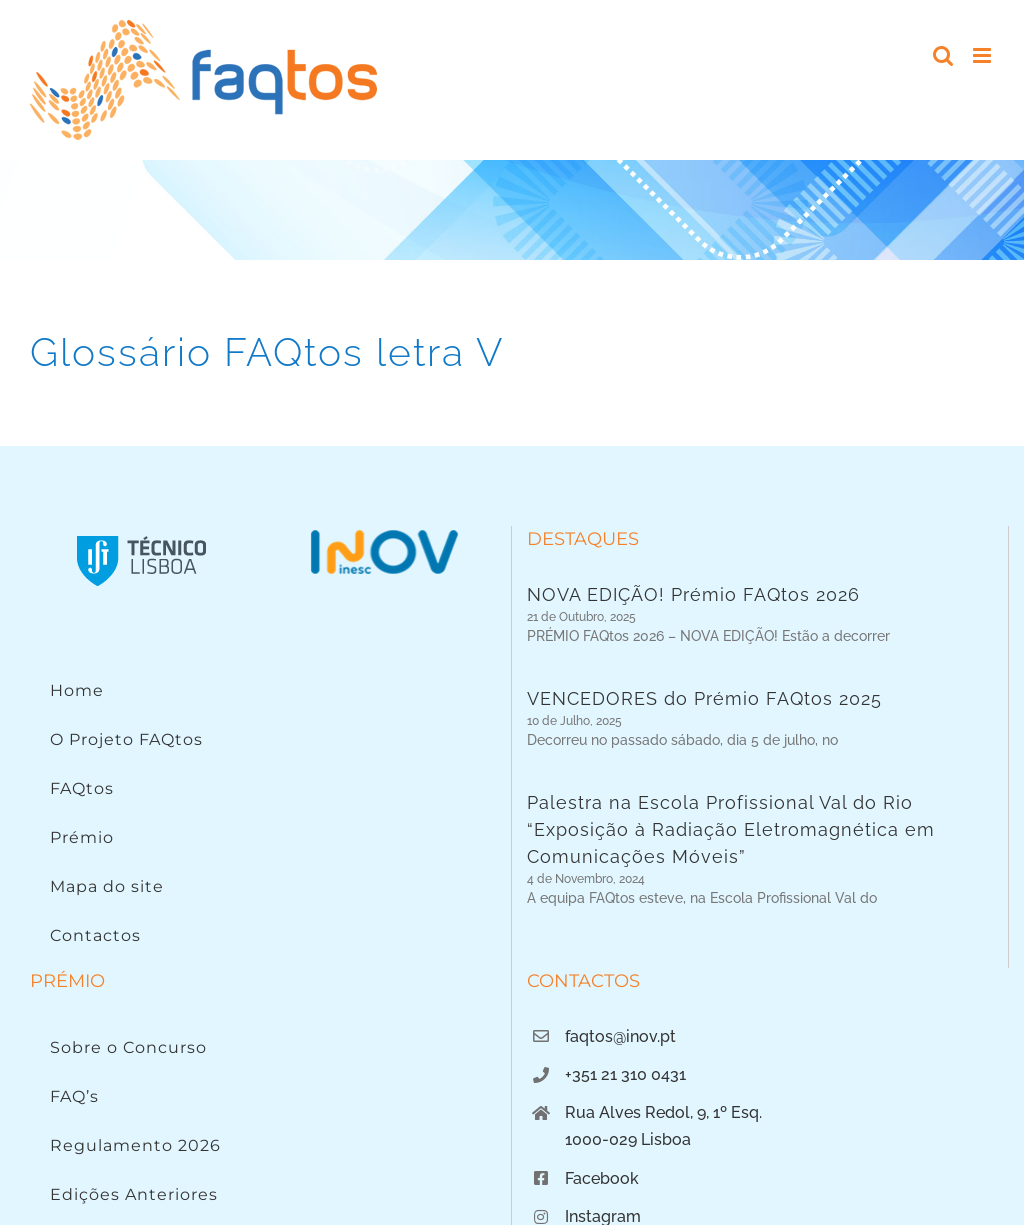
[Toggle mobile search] (943, 55)
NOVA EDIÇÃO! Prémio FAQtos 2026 (693, 594)
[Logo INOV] (384, 534)
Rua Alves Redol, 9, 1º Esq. (663, 1165)
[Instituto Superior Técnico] (142, 534)
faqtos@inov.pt (620, 1088)
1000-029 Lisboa (628, 1192)
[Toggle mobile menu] (983, 55)
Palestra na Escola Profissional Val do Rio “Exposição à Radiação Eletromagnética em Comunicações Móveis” (731, 840)
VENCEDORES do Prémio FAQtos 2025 (704, 704)
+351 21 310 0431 (625, 1127)
